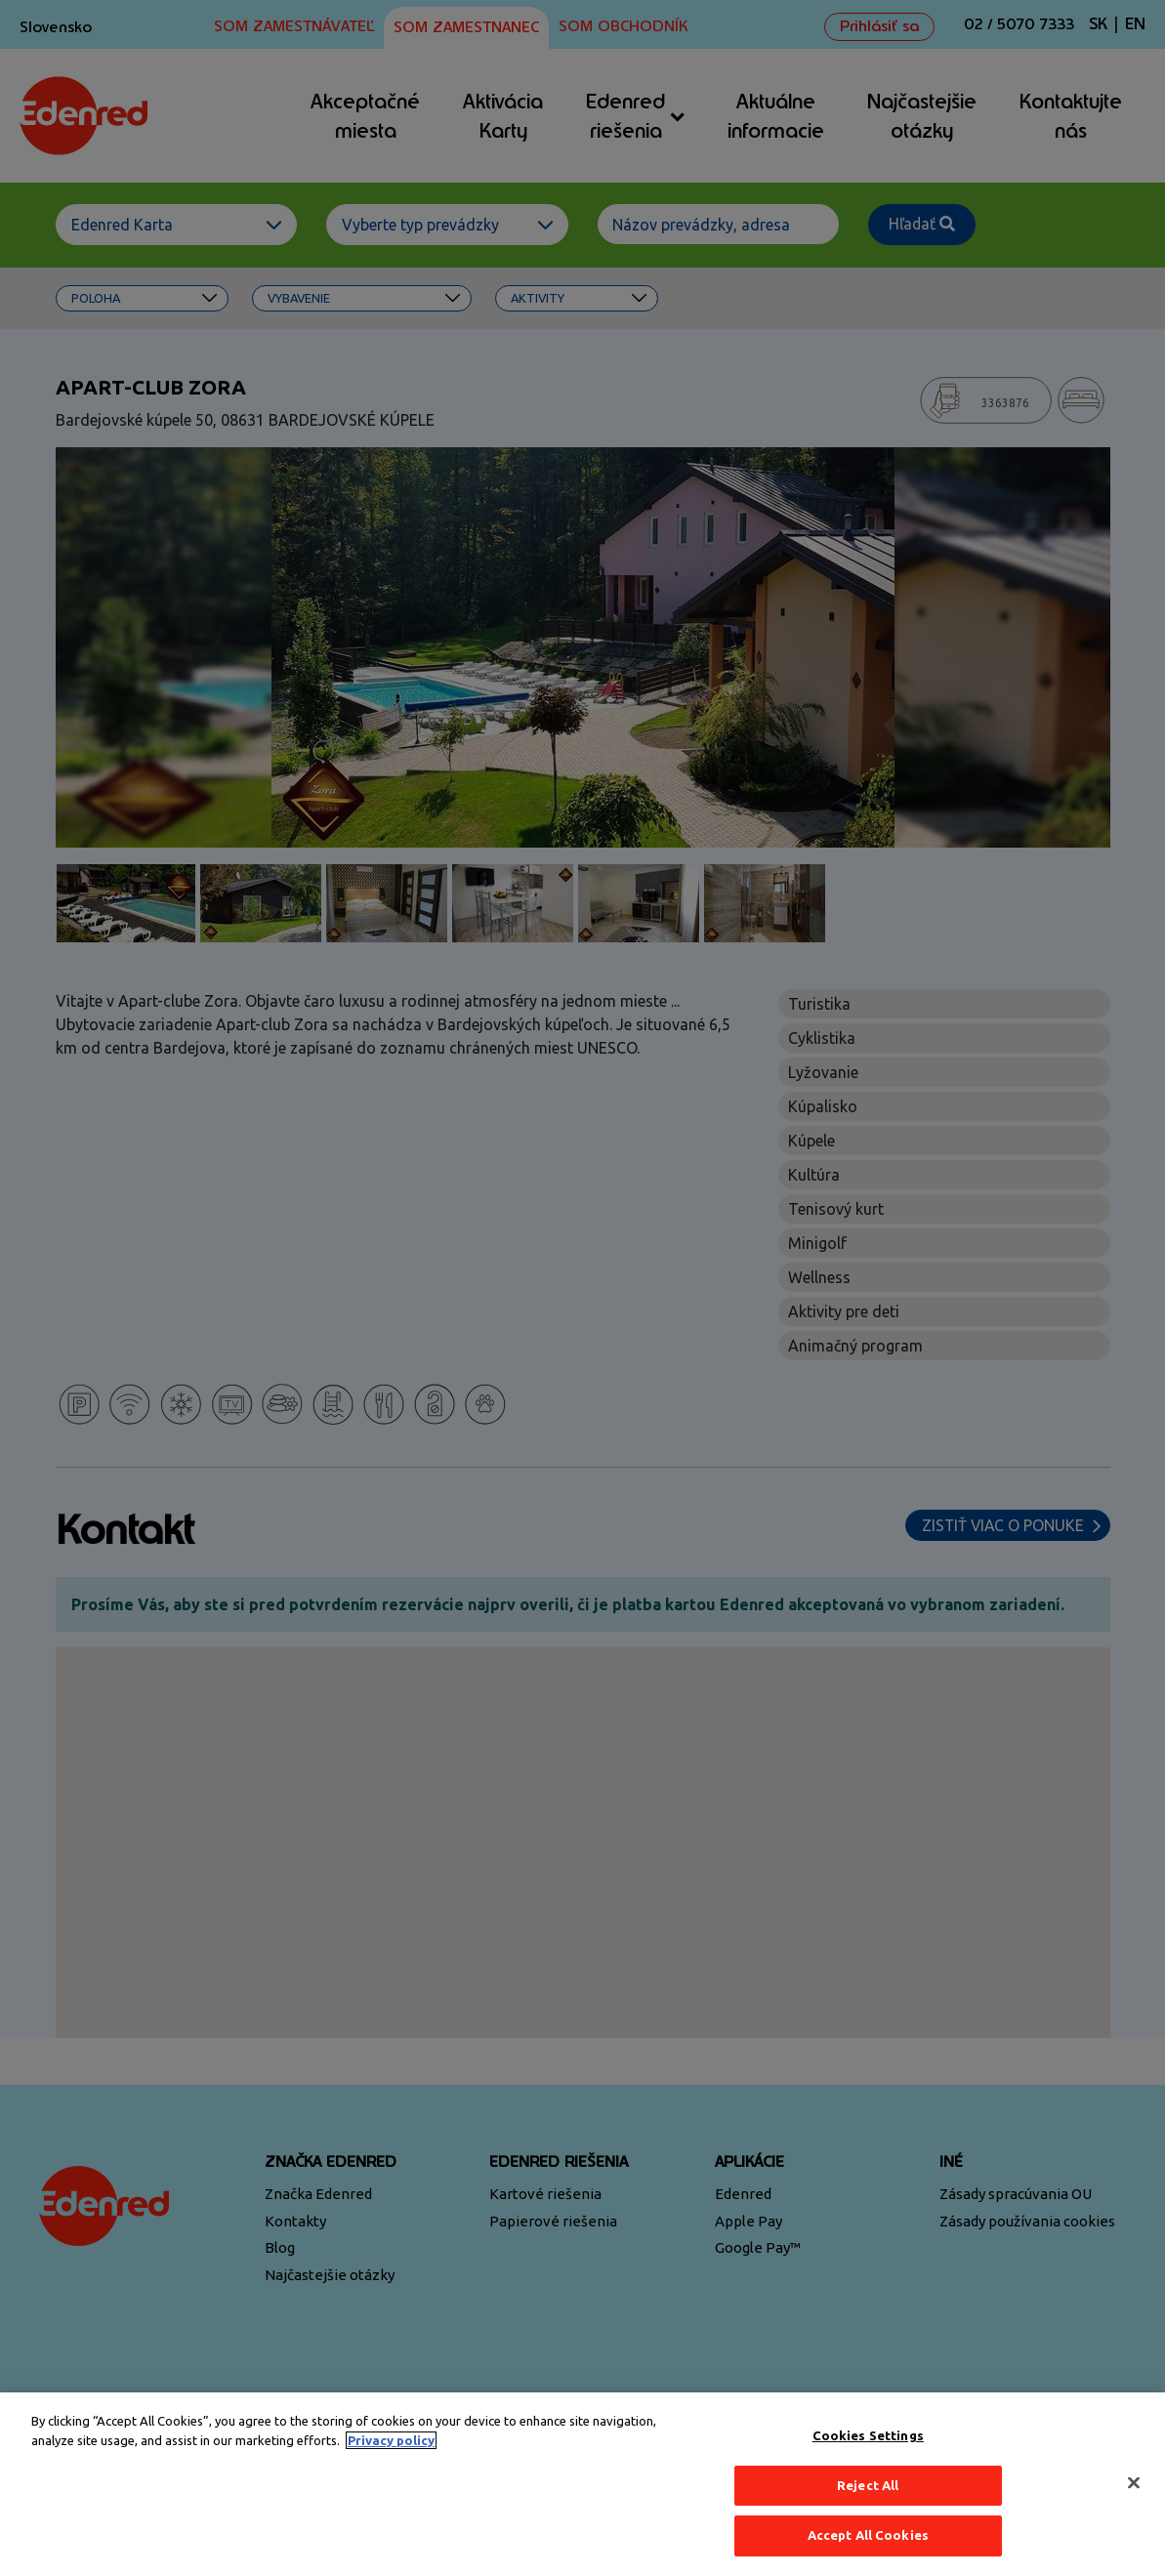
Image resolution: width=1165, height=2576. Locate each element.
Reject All (867, 2485)
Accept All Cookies (868, 2535)
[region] (582, 2484)
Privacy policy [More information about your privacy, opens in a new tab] (391, 2440)
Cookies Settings (868, 2435)
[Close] (1133, 2483)
